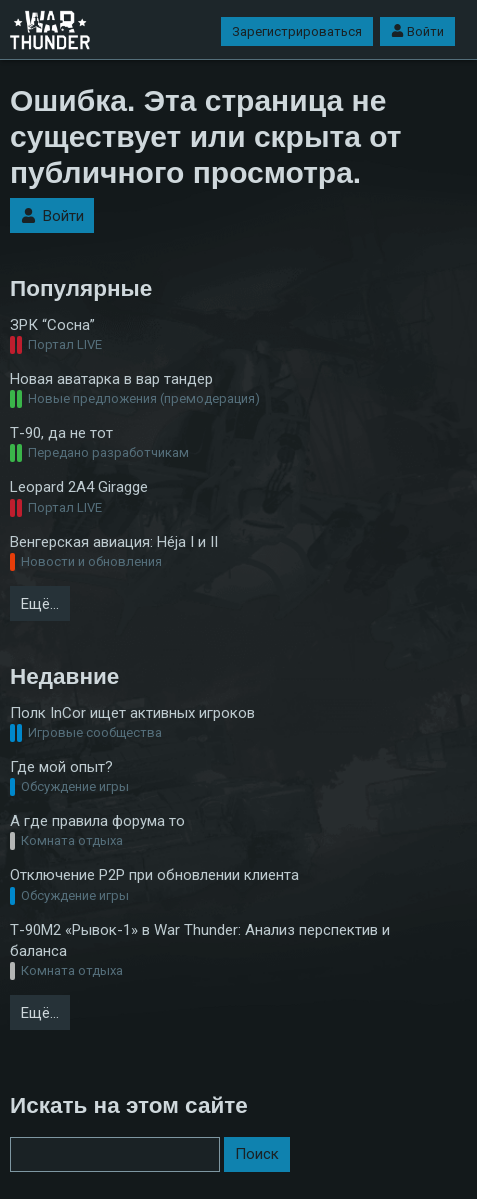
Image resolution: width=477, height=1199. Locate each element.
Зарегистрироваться (297, 31)
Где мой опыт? (61, 767)
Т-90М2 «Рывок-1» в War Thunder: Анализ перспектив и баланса (200, 940)
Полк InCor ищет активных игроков (132, 713)
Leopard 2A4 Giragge (79, 487)
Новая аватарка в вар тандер (111, 379)
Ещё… (40, 604)
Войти (417, 31)
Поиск (257, 1154)
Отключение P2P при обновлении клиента (154, 875)
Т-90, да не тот (61, 433)
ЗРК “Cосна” (52, 325)
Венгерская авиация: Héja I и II (114, 542)
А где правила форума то (97, 821)
